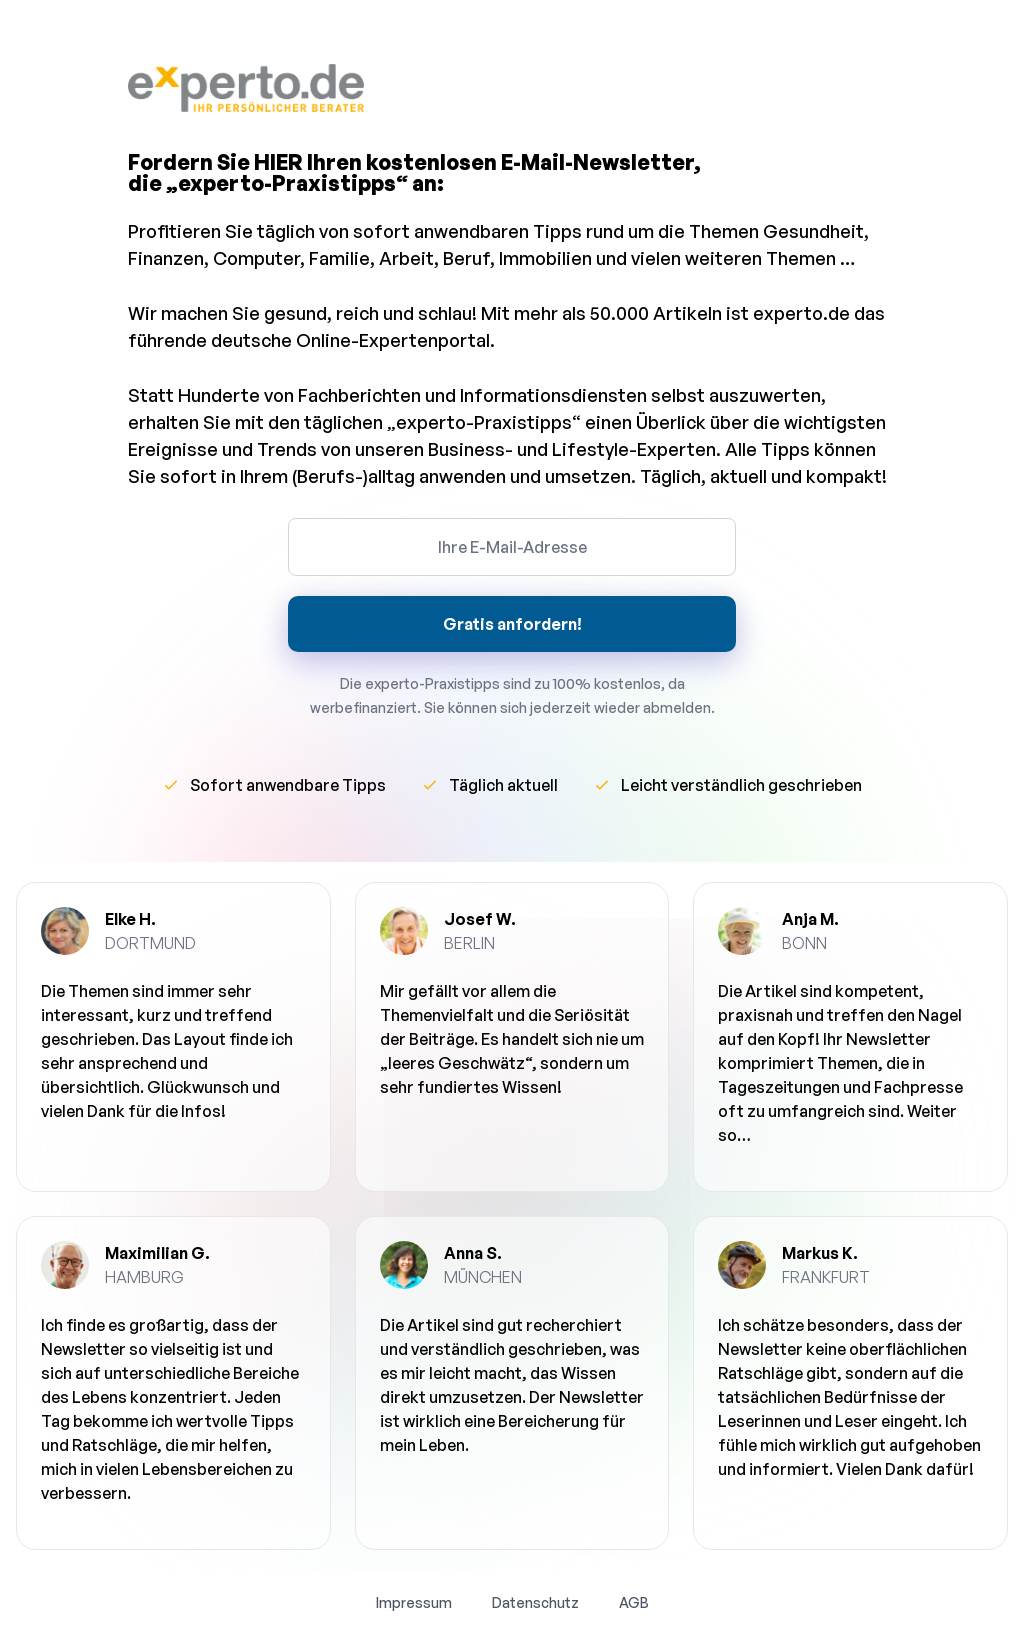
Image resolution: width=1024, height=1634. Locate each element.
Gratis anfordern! (512, 624)
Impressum (414, 1602)
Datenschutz (535, 1602)
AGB (634, 1602)
